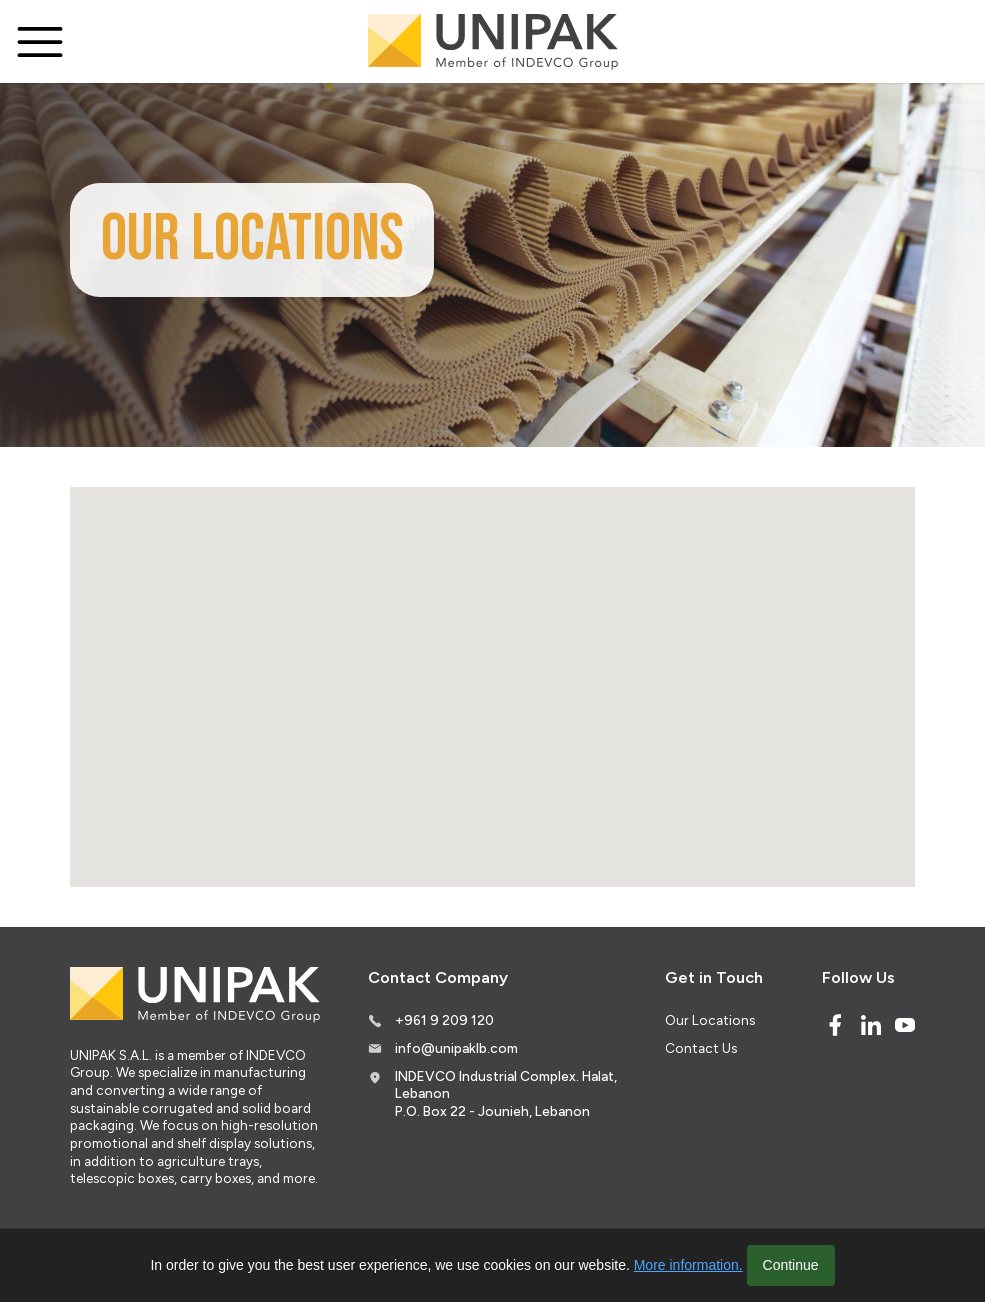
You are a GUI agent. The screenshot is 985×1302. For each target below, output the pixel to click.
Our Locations (710, 1020)
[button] (462, 652)
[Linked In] (871, 1025)
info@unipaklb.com (456, 1048)
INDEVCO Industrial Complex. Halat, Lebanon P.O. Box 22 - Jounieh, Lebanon (506, 1093)
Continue (791, 1265)
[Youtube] (905, 1025)
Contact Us (701, 1048)
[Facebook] (835, 1025)
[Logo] (493, 42)
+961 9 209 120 (444, 1020)
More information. (688, 1265)
